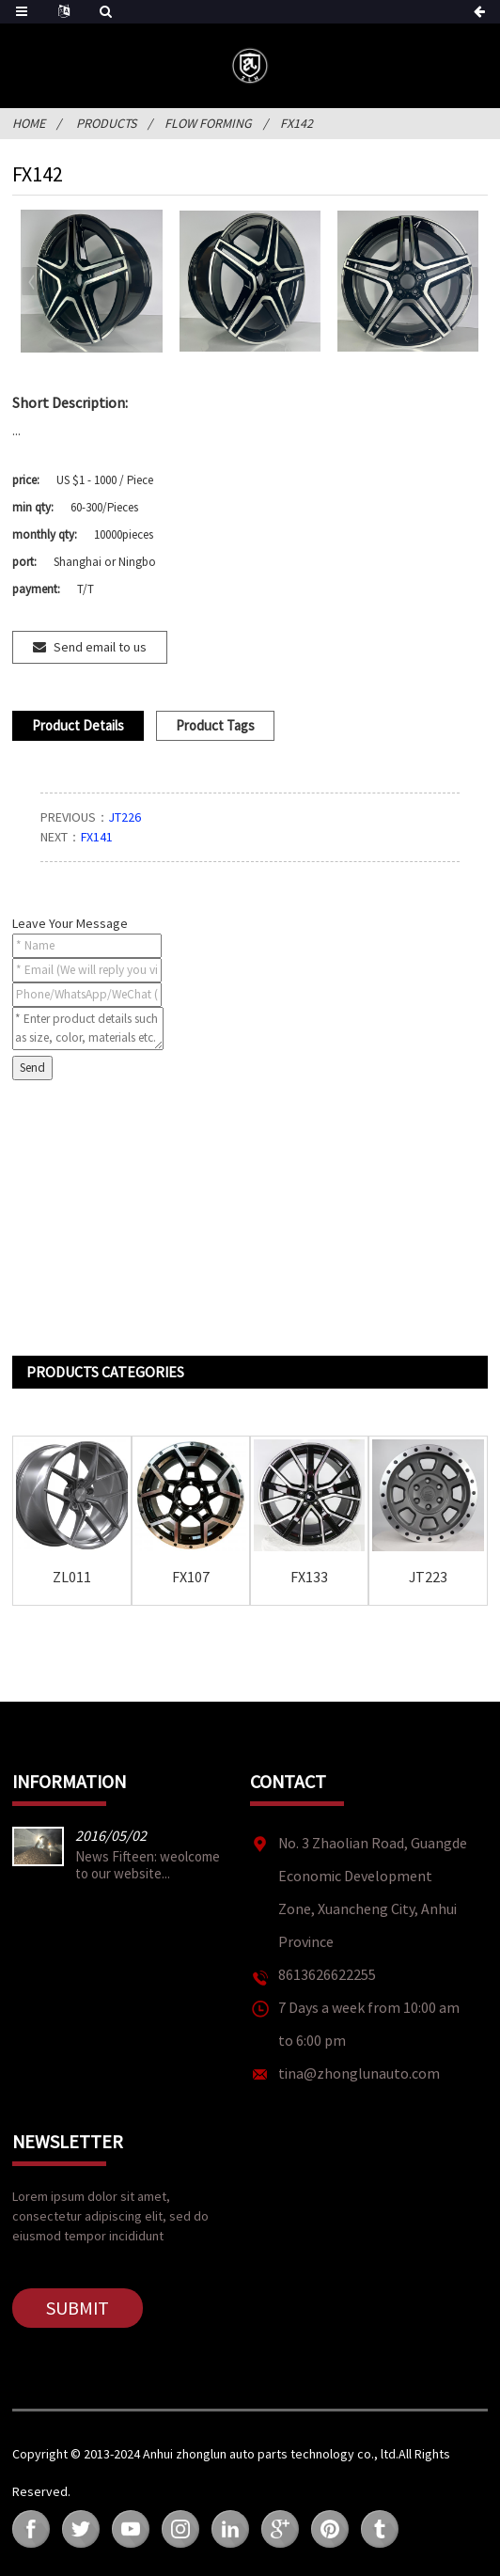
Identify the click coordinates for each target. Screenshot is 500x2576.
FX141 (97, 836)
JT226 (125, 817)
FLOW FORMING (208, 123)
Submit (77, 2307)
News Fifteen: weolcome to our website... (147, 1864)
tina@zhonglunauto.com (359, 2073)
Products (106, 123)
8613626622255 (327, 1974)
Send (32, 1068)
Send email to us (100, 646)
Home (28, 123)
